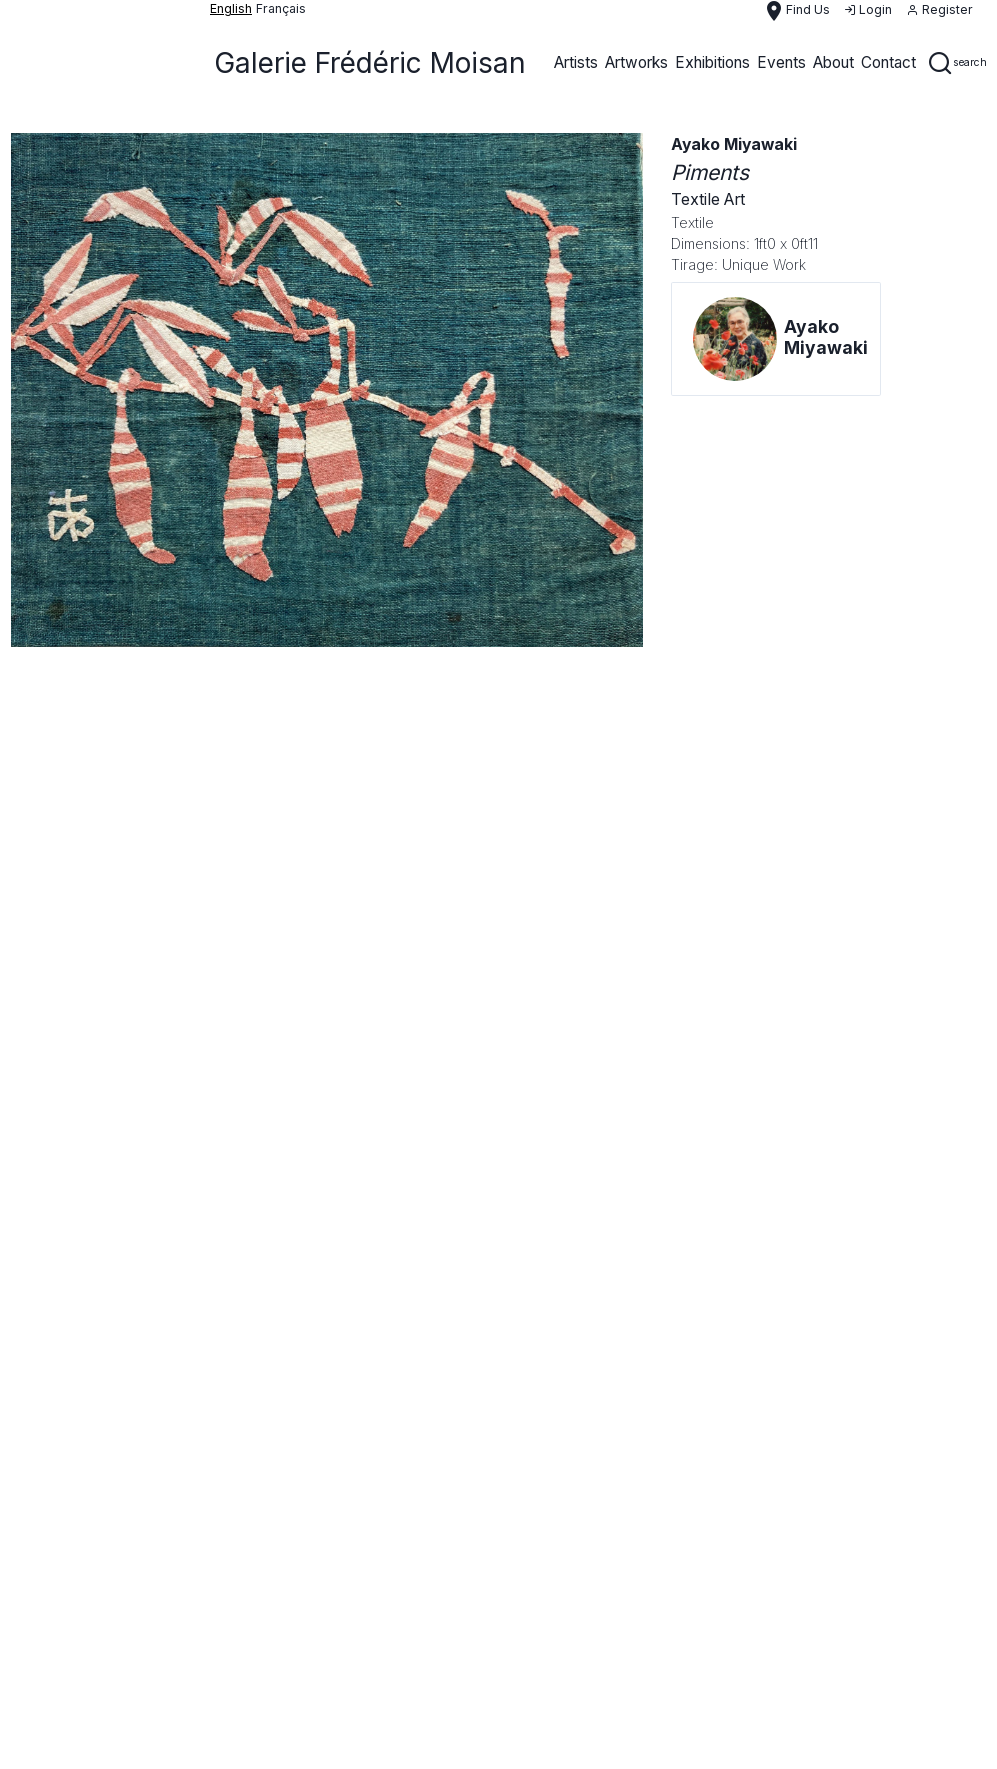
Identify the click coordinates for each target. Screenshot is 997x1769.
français (281, 8)
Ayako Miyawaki (734, 144)
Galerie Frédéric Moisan (370, 63)
